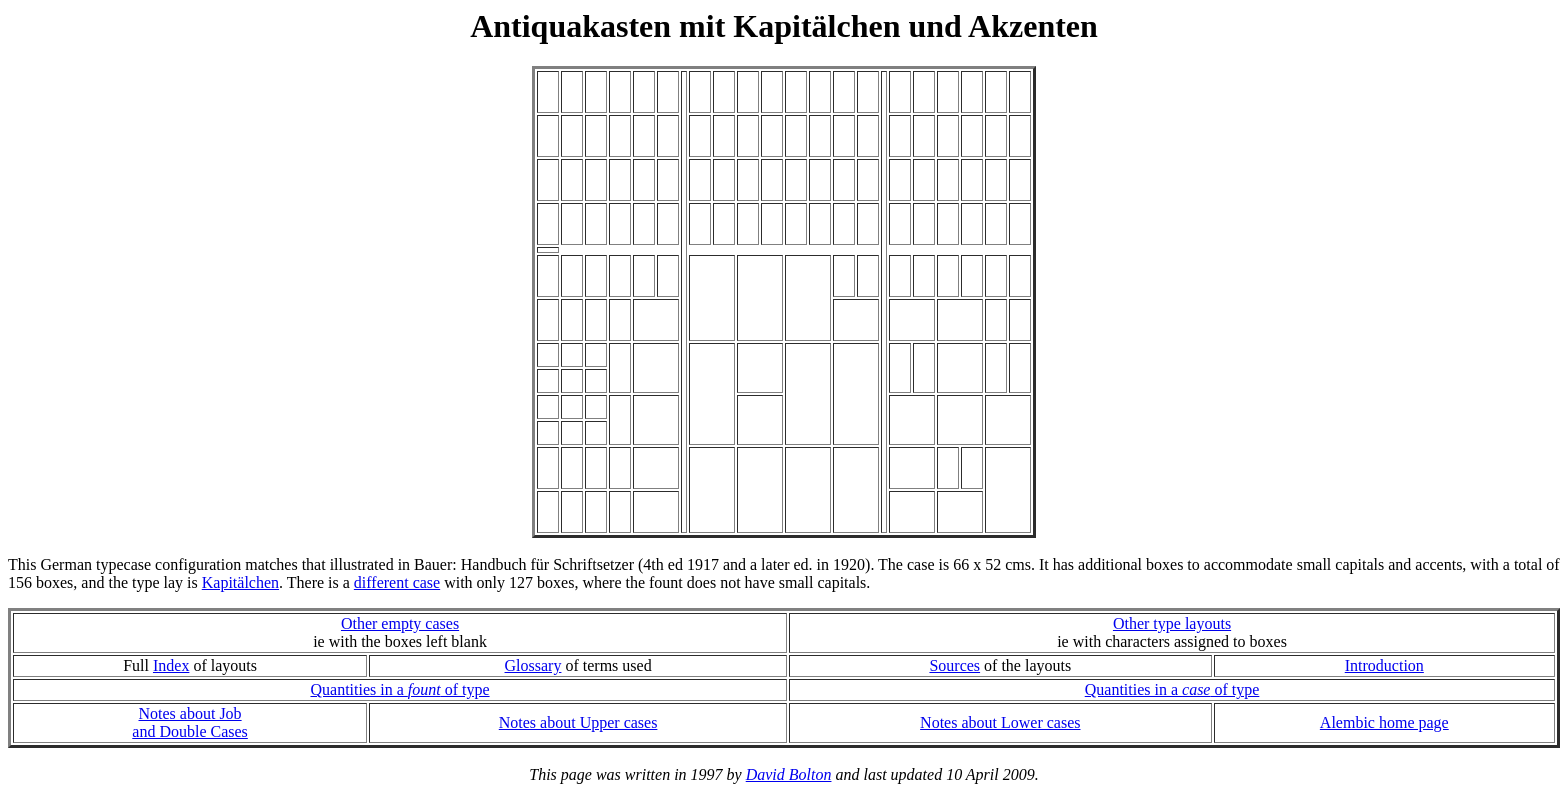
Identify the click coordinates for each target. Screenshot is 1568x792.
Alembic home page (1384, 722)
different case (397, 582)
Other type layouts (1172, 623)
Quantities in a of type (399, 689)
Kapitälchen (240, 582)
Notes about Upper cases (578, 722)
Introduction (1384, 665)
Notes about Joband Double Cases (190, 722)
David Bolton (789, 774)
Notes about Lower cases (1000, 722)
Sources (954, 665)
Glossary (533, 665)
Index (171, 665)
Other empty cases (400, 623)
